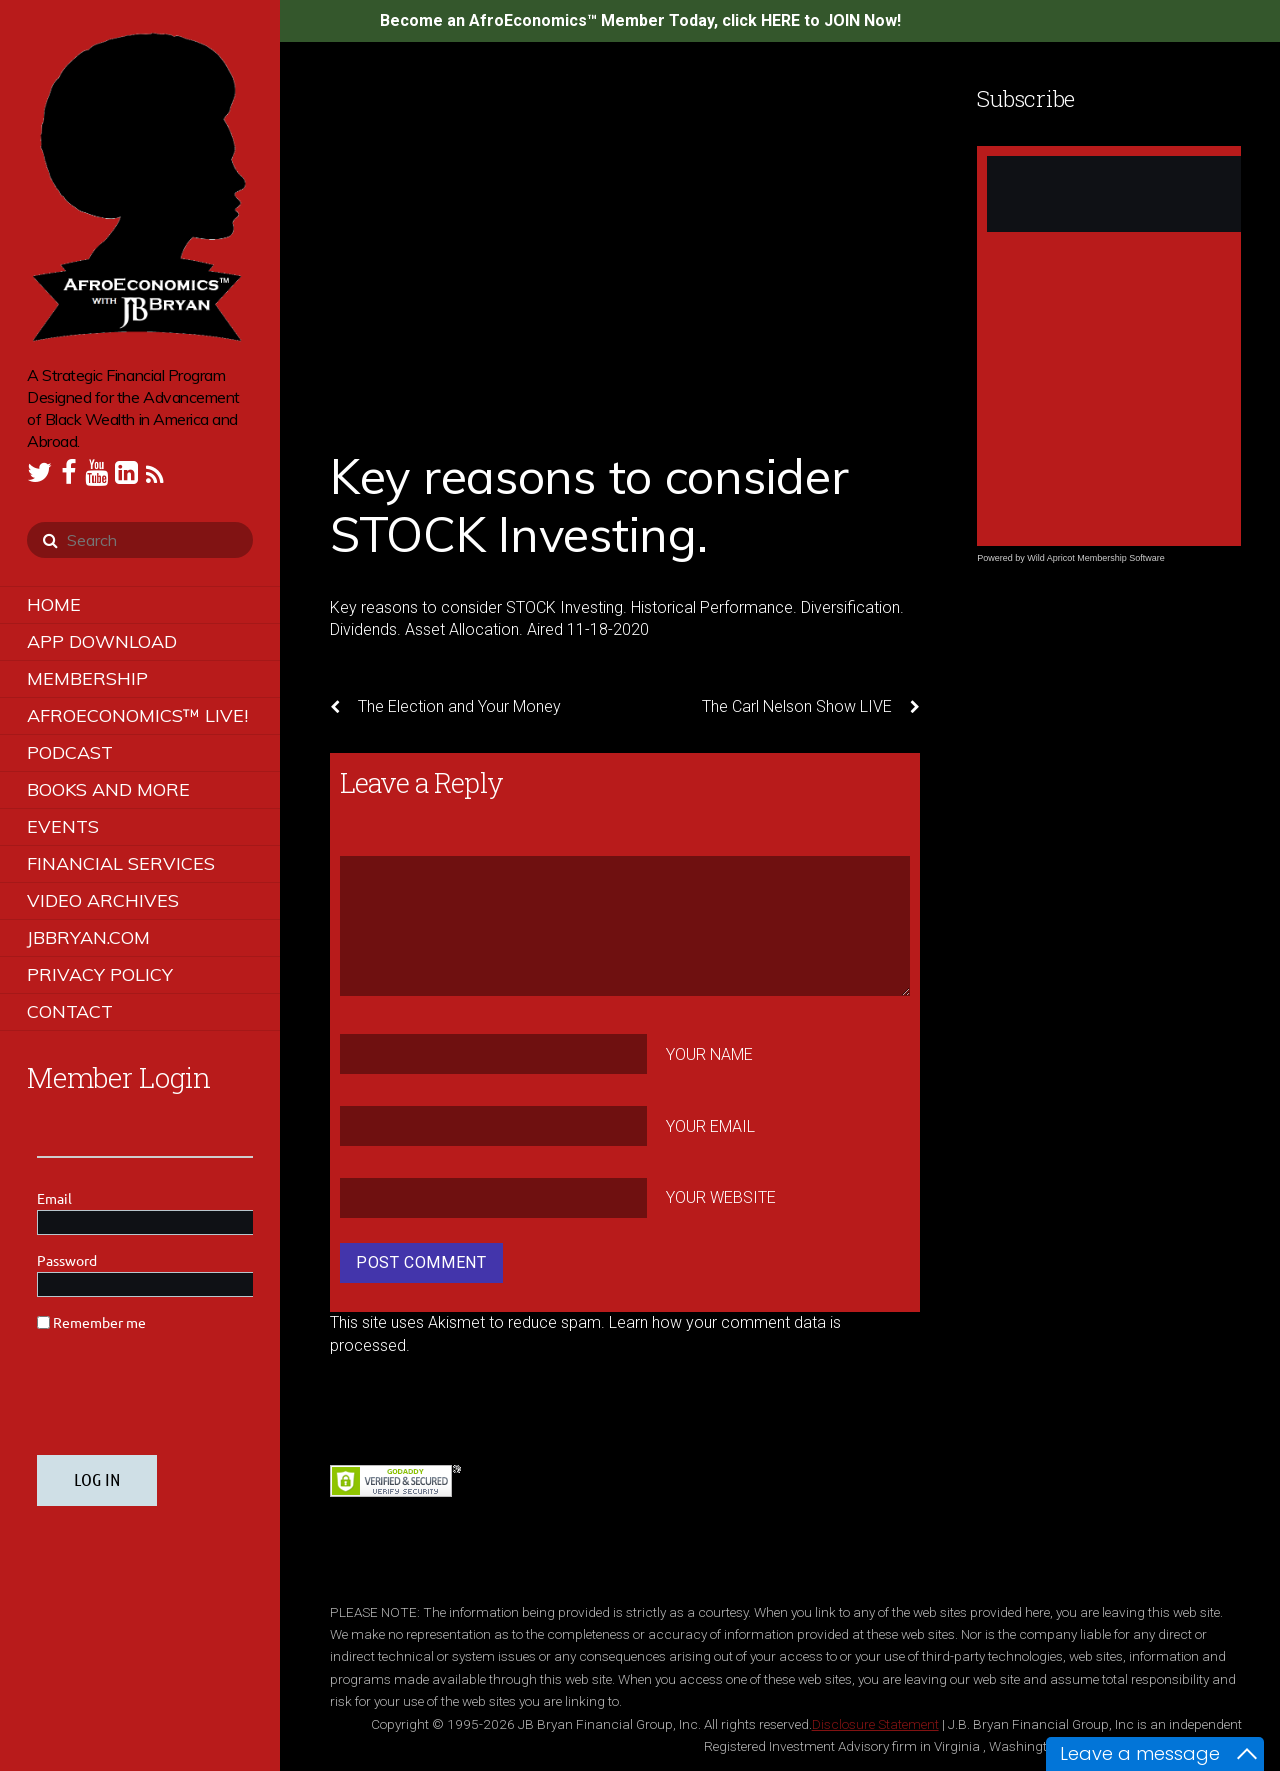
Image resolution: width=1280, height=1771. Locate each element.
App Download (102, 641)
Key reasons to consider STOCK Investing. (589, 505)
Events (63, 826)
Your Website (721, 1197)
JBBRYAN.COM (88, 937)
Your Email (710, 1125)
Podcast (70, 752)
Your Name (709, 1054)
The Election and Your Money (445, 707)
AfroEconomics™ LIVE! (137, 715)
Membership (87, 678)
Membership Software (1121, 558)
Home (54, 604)
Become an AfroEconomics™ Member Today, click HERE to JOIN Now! (640, 20)
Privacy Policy (100, 974)
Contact (70, 1011)
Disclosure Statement (875, 1724)
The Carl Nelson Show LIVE (811, 707)
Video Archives (103, 900)
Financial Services (121, 863)
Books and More (108, 789)
